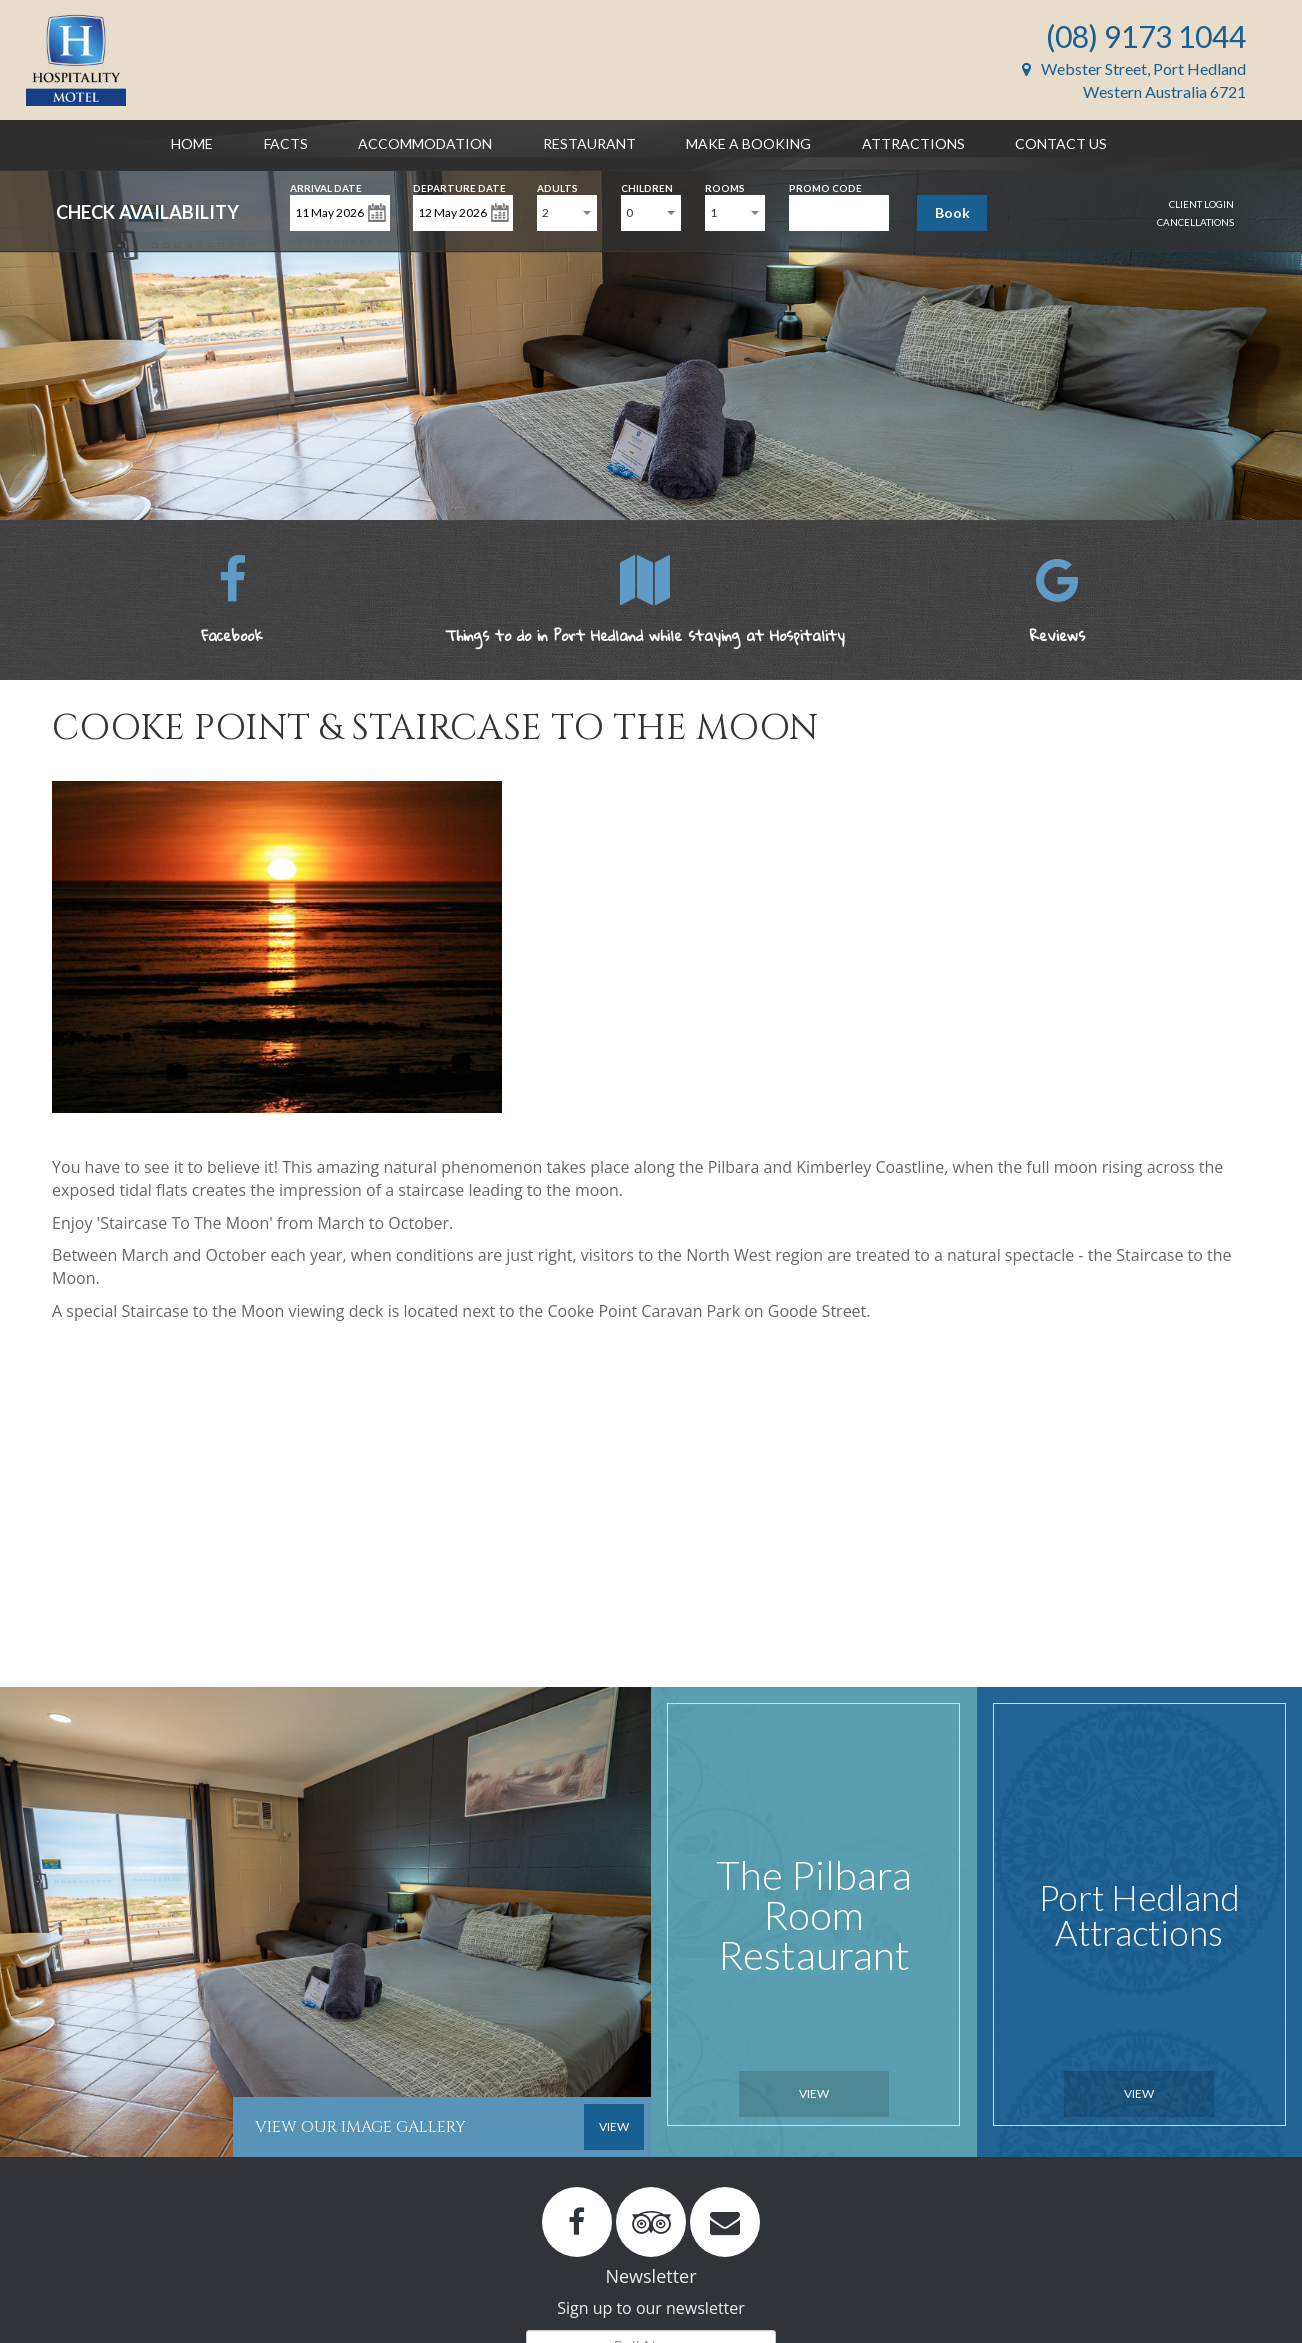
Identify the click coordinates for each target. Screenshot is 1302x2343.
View (814, 2093)
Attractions (913, 143)
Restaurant (589, 143)
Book (952, 212)
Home (192, 143)
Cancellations (1195, 222)
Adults (557, 186)
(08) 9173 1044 (1146, 36)
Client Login (1201, 204)
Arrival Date (326, 186)
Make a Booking (748, 143)
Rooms (725, 186)
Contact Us (1061, 143)
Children (647, 186)
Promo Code (825, 186)
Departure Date (459, 186)
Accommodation (425, 143)
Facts (286, 143)
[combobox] (567, 213)
